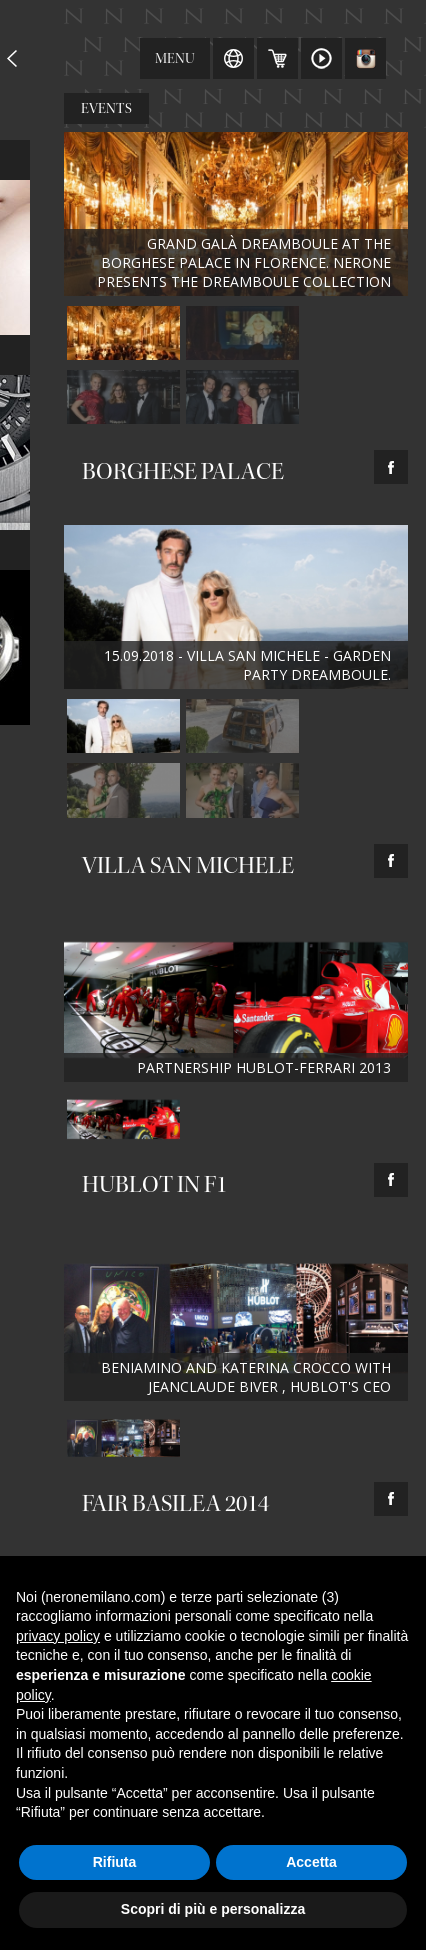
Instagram (366, 59)
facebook (391, 467)
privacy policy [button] (58, 1636)
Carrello (277, 58)
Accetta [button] (311, 1862)
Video (321, 58)
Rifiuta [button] (115, 1862)
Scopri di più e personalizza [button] (213, 1909)
